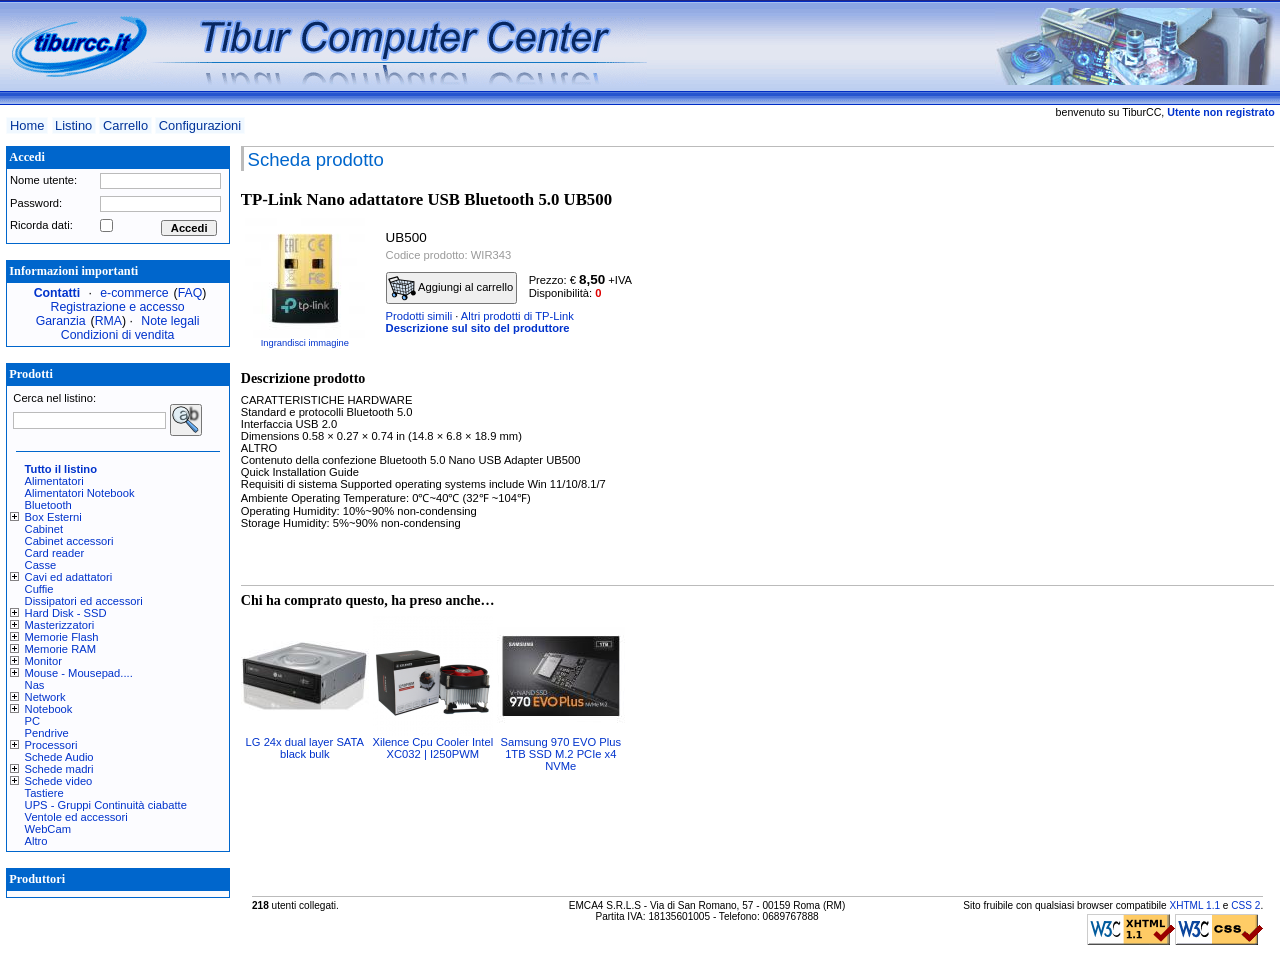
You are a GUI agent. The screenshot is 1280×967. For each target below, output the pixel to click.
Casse (41, 565)
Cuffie (39, 589)
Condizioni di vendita (118, 335)
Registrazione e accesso (118, 307)
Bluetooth (48, 505)
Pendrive (47, 733)
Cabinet (44, 529)
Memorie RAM (60, 649)
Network (45, 697)
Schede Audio (59, 757)
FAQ (190, 293)
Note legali (170, 321)
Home (27, 125)
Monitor (43, 661)
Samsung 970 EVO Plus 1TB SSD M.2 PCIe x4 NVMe (560, 754)
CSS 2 (1245, 905)
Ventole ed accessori (76, 817)
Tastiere (44, 793)
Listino (73, 125)
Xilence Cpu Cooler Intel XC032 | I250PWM (432, 748)
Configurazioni (200, 125)
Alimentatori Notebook (80, 493)
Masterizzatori (60, 625)
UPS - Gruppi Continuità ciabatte (106, 805)
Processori (51, 745)
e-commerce (134, 293)
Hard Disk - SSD (66, 613)
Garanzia (61, 321)
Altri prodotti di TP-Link (517, 316)
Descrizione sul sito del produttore (478, 328)
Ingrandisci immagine (305, 343)
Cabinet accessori (69, 541)
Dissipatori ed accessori (84, 601)
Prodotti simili (419, 316)
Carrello (125, 125)
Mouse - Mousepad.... (79, 673)
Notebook (49, 709)
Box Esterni (53, 517)
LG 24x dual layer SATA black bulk (305, 748)
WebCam (48, 829)
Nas (35, 685)
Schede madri (59, 769)
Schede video (59, 781)
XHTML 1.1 (1194, 905)
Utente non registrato (1220, 112)
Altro (36, 841)
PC (33, 721)
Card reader (55, 553)
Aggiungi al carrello (451, 288)
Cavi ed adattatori (69, 577)
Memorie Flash (62, 637)
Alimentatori (54, 481)
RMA (108, 321)
